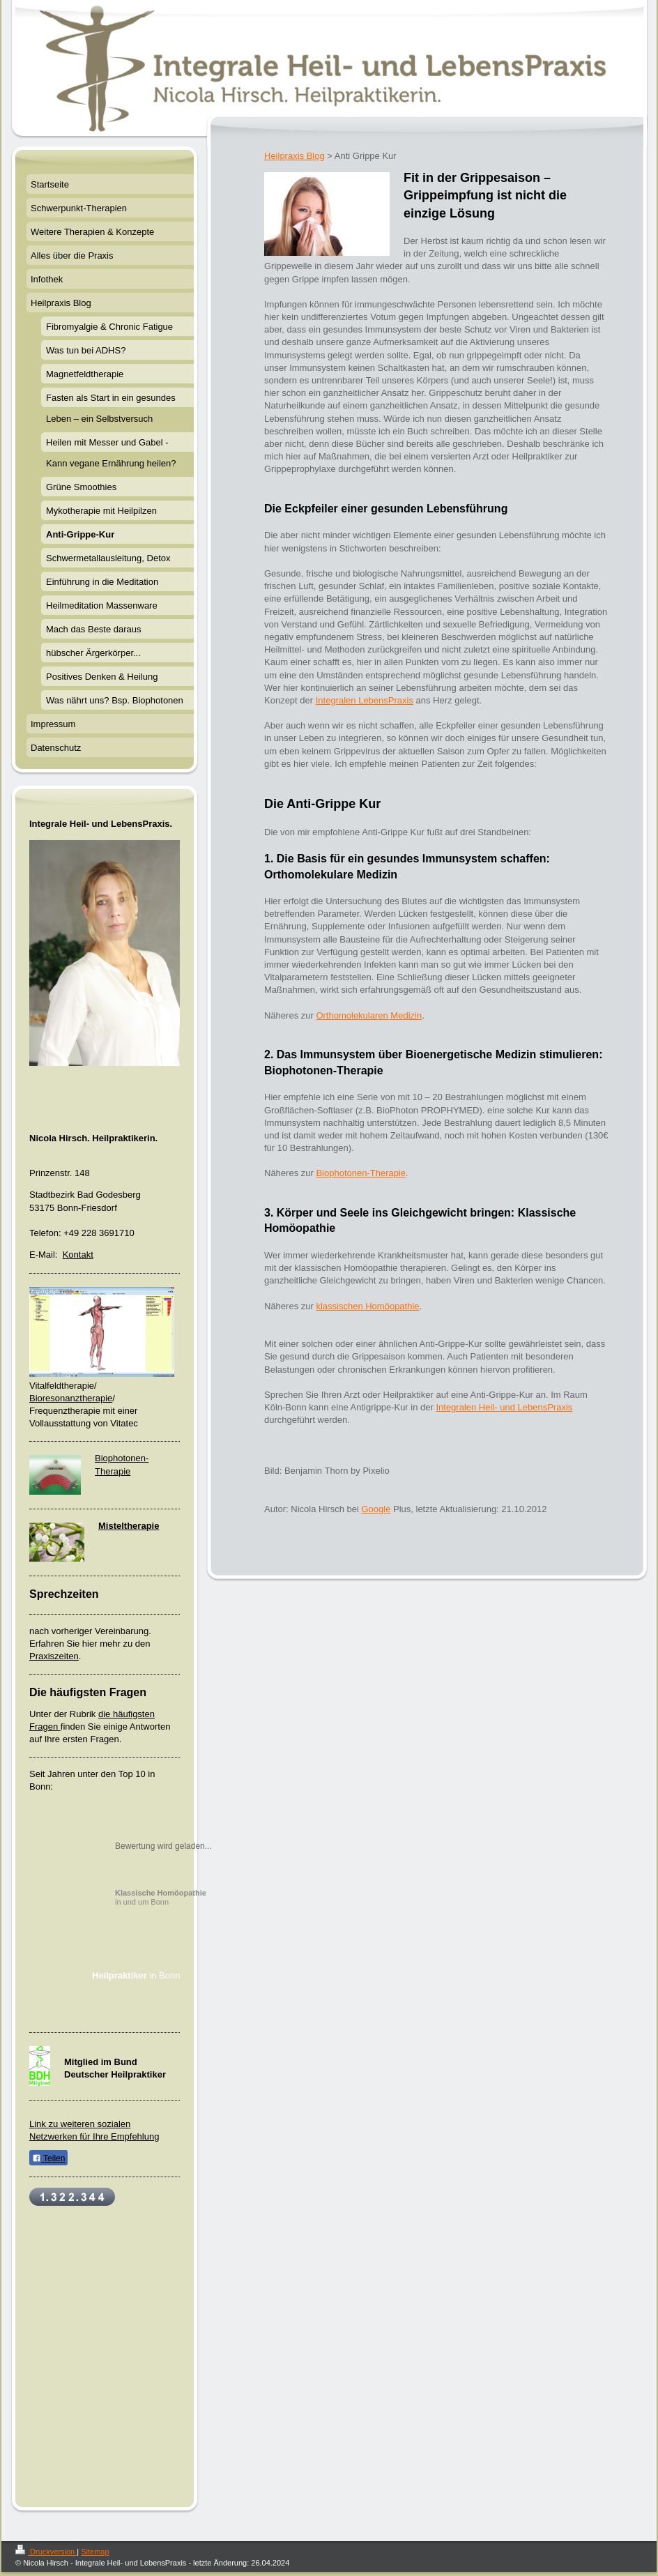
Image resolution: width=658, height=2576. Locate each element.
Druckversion (46, 2551)
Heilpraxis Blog (294, 156)
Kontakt (78, 1254)
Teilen (48, 2158)
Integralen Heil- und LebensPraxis (504, 1407)
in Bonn (136, 1975)
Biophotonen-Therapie (361, 1173)
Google (375, 1509)
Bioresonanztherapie (70, 1398)
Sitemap (95, 2551)
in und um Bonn (160, 1897)
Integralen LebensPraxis (364, 700)
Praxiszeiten (54, 1656)
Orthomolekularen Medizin (369, 1015)
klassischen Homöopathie (367, 1306)
